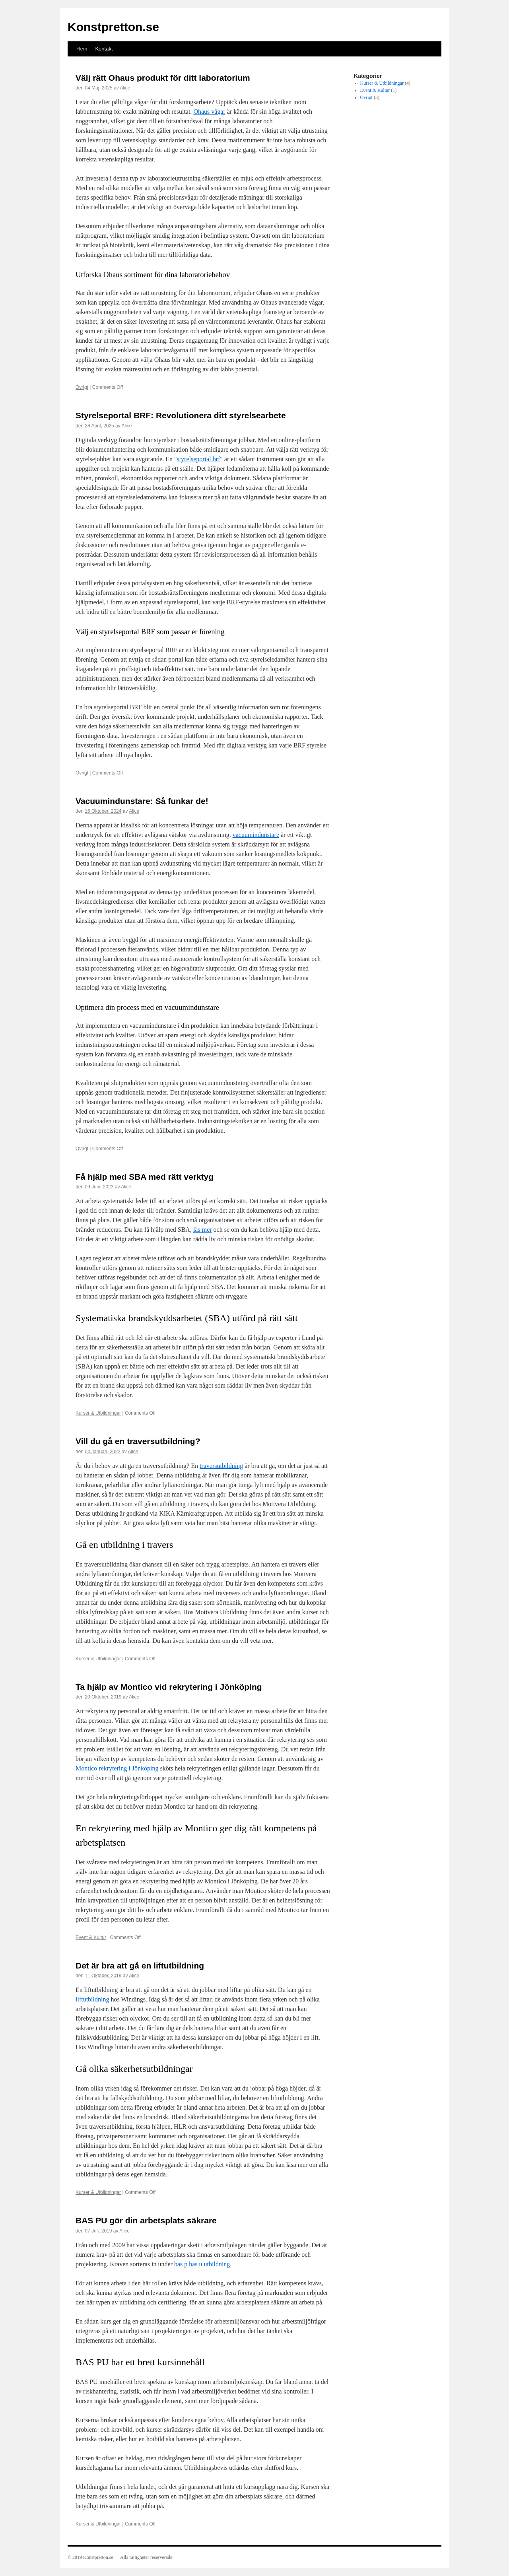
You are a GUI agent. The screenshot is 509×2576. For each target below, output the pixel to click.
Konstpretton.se (113, 26)
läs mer (202, 1229)
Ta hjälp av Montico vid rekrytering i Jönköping (169, 1686)
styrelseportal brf (198, 459)
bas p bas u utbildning (202, 2264)
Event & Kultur (91, 1937)
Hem (81, 49)
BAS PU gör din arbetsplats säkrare (146, 2220)
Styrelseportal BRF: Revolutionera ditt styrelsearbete (181, 415)
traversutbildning (221, 1465)
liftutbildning (92, 1999)
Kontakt (104, 49)
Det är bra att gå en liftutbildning (140, 1965)
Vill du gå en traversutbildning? (138, 1441)
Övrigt (82, 387)
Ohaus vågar (209, 111)
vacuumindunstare (256, 834)
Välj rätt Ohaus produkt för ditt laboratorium (163, 77)
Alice (125, 88)
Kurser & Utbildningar (98, 1413)
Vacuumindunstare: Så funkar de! (142, 801)
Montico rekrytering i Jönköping (117, 1768)
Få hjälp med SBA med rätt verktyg (145, 1176)
